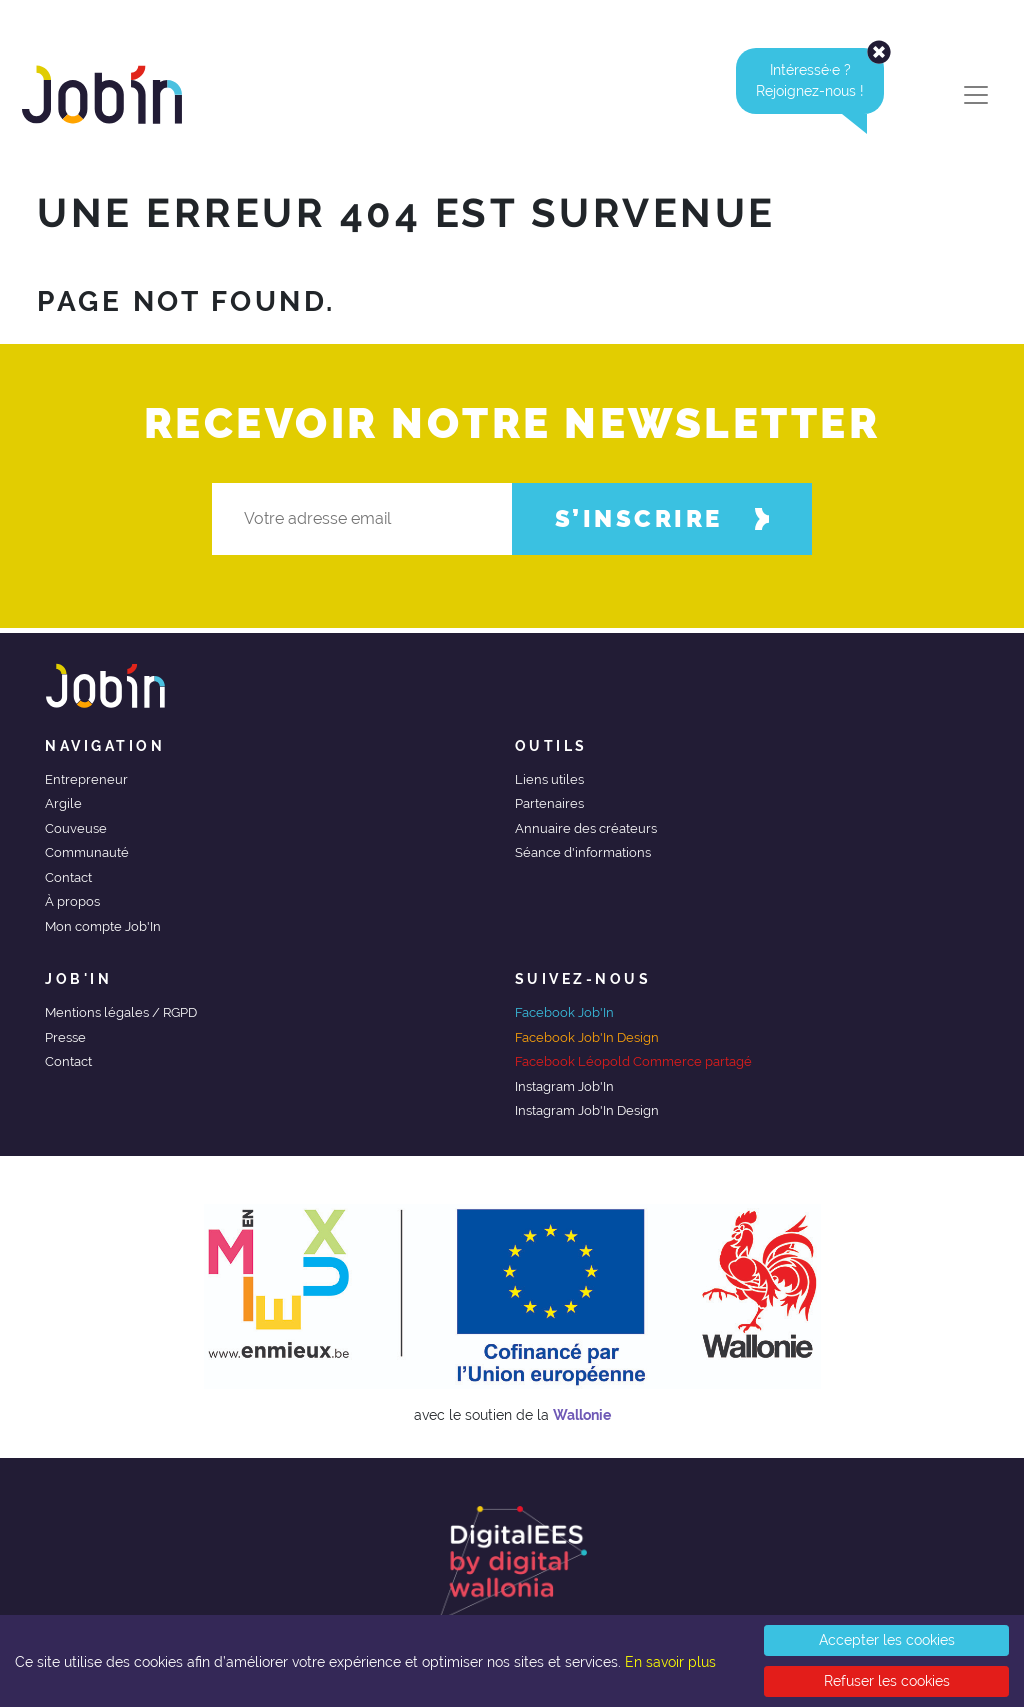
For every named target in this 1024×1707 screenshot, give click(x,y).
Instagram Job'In (564, 1086)
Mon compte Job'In (103, 926)
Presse (65, 1037)
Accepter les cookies (887, 1640)
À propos (72, 901)
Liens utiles (549, 779)
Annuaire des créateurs (586, 828)
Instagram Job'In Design (587, 1110)
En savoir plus (670, 1662)
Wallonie (582, 1415)
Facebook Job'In (564, 1012)
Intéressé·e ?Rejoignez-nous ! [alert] (820, 81)
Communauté (87, 852)
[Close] (879, 52)
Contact (68, 877)
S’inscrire (662, 518)
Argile (63, 803)
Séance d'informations (583, 852)
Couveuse (76, 828)
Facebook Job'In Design (587, 1037)
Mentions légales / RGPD (121, 1012)
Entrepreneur (86, 779)
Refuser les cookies (887, 1681)
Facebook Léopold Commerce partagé (633, 1061)
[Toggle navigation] (976, 95)
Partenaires (549, 803)
